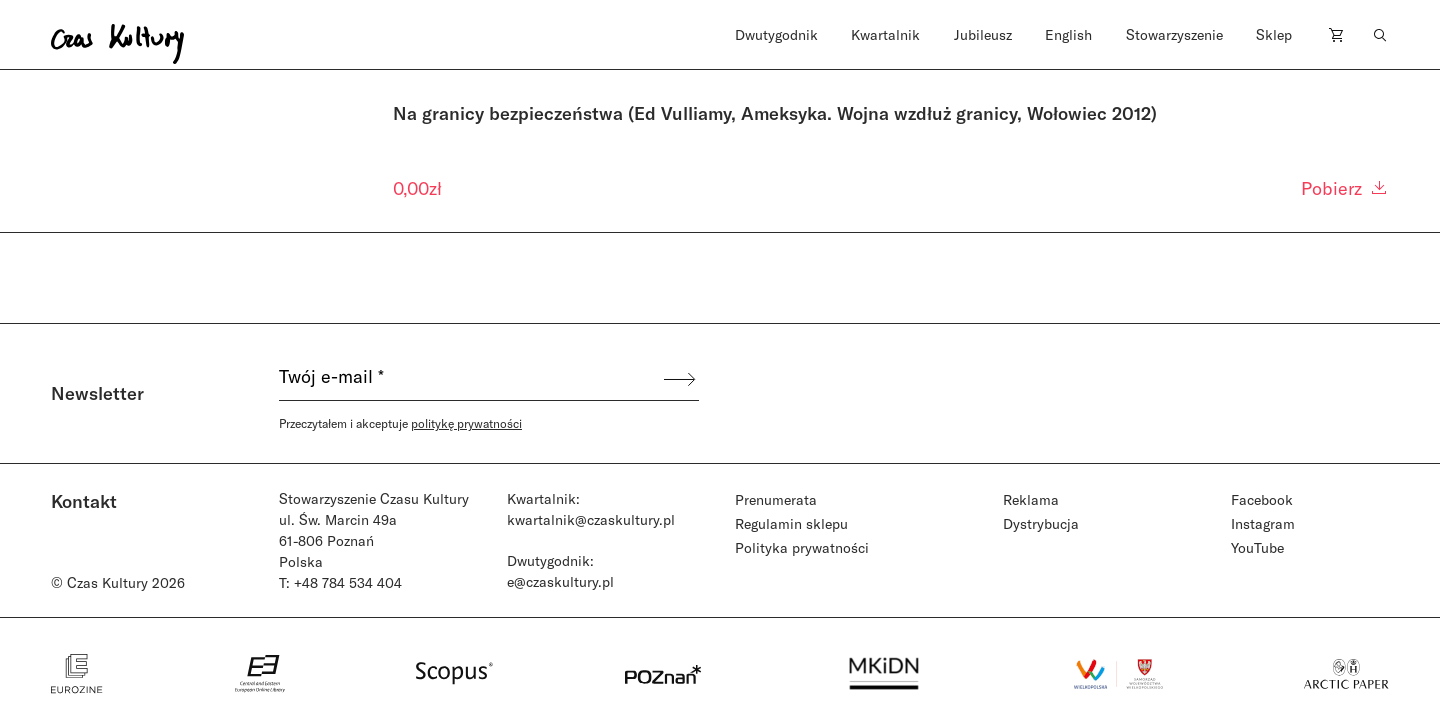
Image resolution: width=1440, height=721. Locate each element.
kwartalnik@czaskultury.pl (591, 519)
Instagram (1263, 523)
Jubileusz (983, 34)
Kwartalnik (885, 34)
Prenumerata (776, 499)
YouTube (1257, 547)
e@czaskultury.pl (560, 581)
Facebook (1262, 499)
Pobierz (1345, 188)
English (1068, 34)
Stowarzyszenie (1174, 34)
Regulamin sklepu (791, 523)
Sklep (1274, 34)
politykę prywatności (466, 423)
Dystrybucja (1041, 523)
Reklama (1031, 499)
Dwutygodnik (776, 34)
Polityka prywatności (802, 547)
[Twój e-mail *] (470, 379)
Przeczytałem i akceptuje (400, 423)
